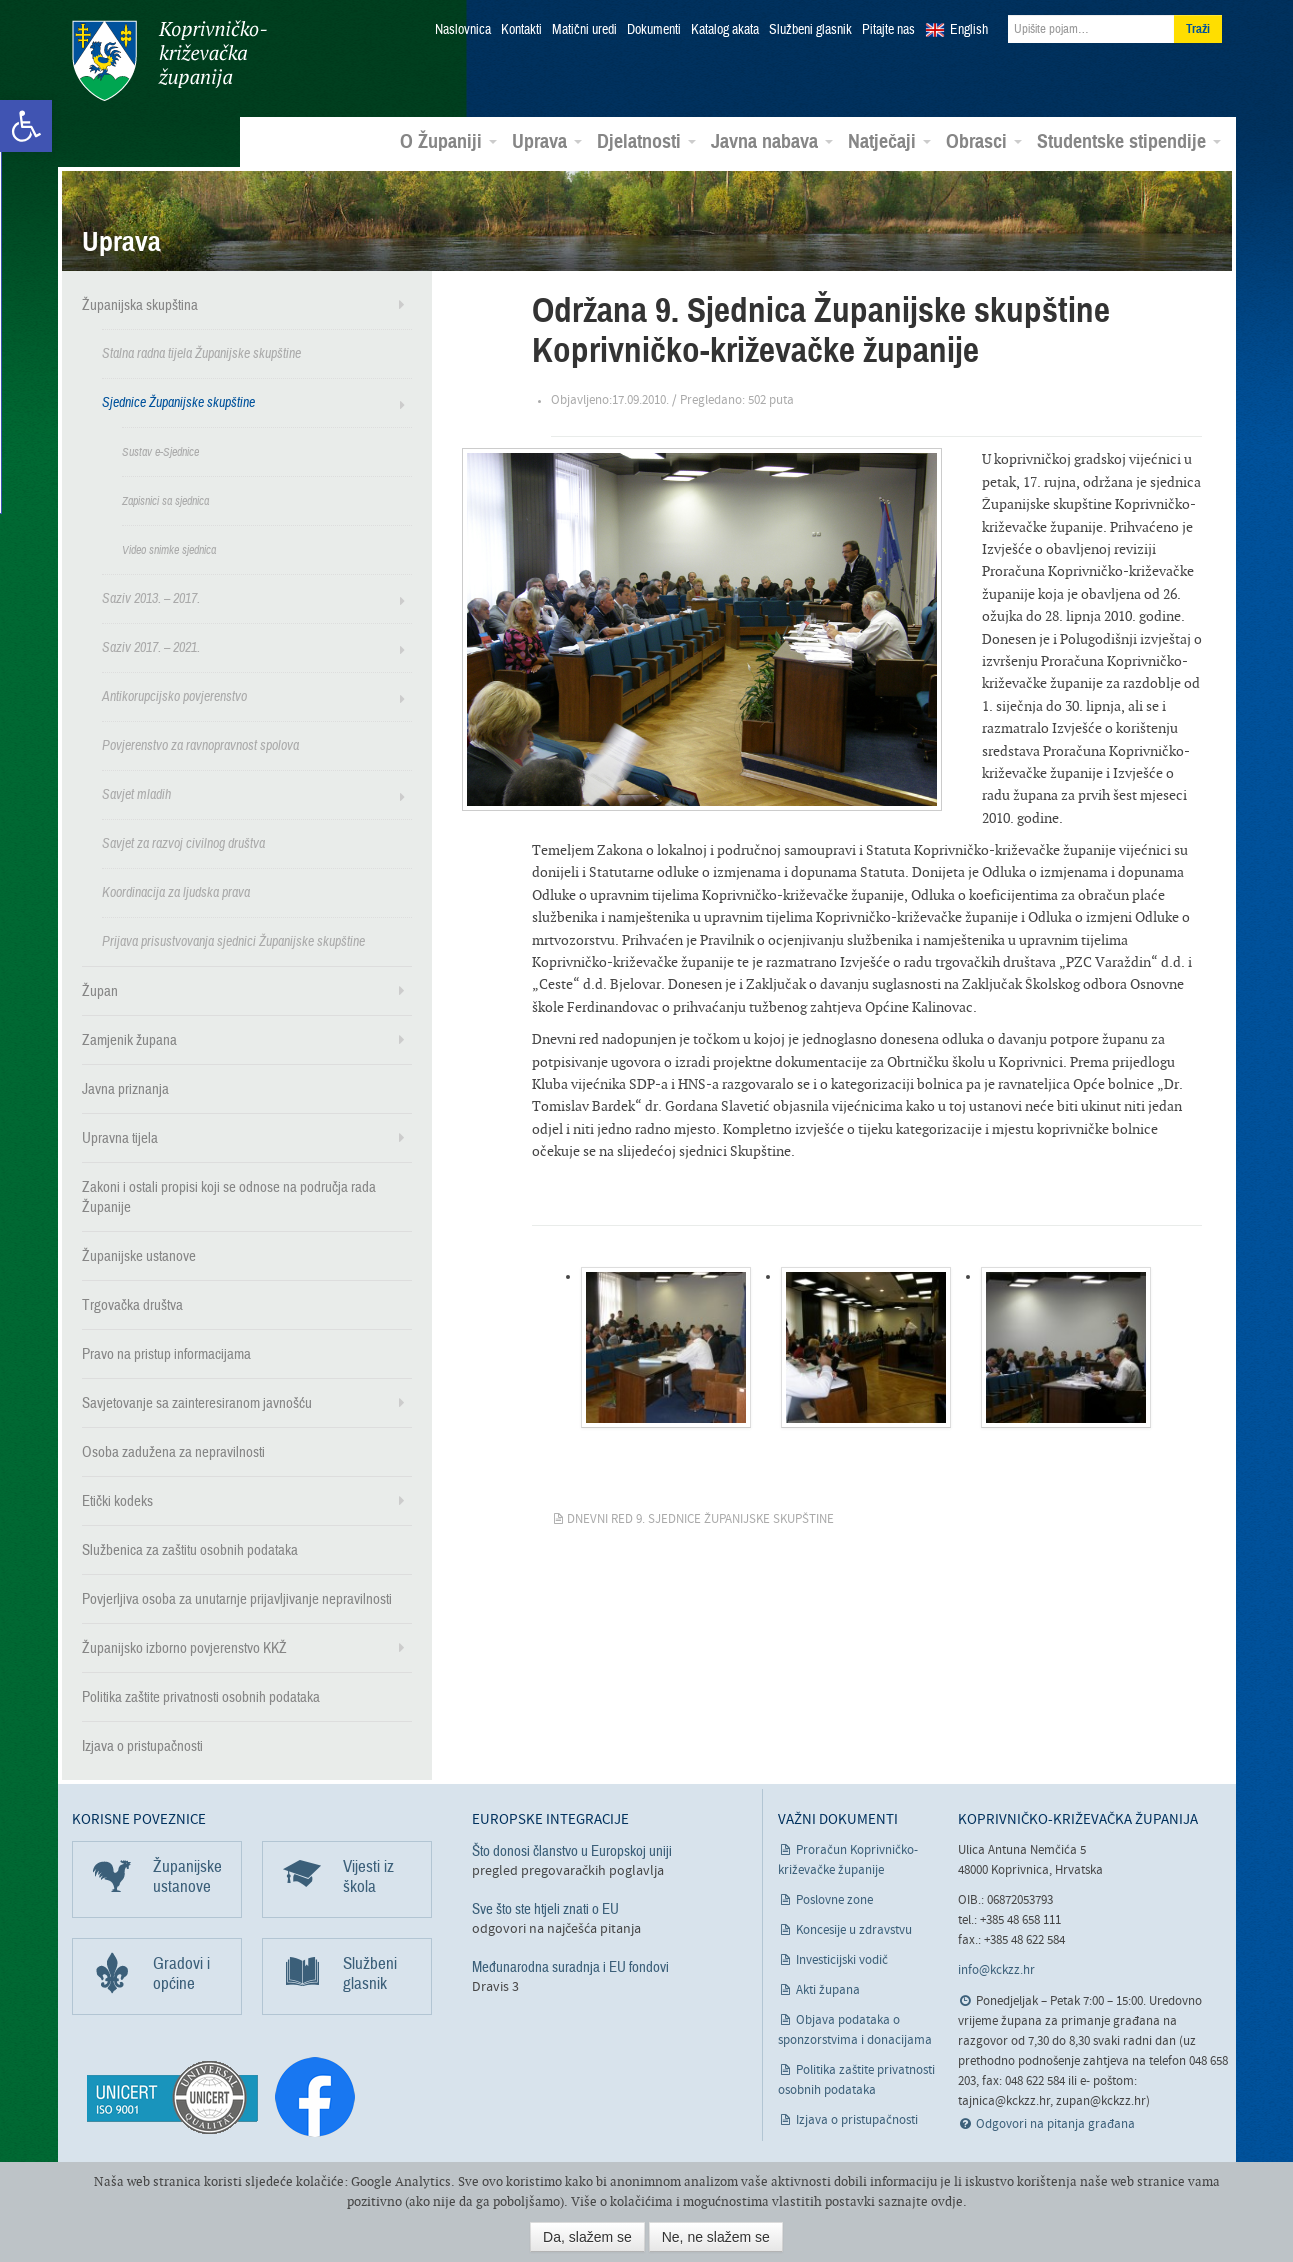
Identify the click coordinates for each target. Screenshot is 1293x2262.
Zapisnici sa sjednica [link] (165, 500)
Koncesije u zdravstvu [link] (854, 1929)
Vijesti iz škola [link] (368, 1875)
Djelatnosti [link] (646, 141)
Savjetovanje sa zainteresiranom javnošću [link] (197, 1402)
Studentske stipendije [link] (1129, 141)
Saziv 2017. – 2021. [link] (151, 646)
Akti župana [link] (828, 1989)
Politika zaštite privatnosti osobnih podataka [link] (201, 1696)
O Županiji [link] (448, 141)
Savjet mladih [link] (136, 793)
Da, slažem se (587, 2237)
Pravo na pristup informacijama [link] (166, 1353)
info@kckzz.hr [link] (996, 1969)
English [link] (969, 30)
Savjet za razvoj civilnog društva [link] (183, 842)
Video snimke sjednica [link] (169, 549)
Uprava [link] (547, 141)
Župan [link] (100, 990)
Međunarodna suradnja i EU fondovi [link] (570, 1966)
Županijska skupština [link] (140, 304)
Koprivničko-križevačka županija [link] (169, 60)
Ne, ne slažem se (716, 2237)
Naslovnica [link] (463, 30)
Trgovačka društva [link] (132, 1304)
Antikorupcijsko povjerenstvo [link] (174, 695)
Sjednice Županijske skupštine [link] (178, 401)
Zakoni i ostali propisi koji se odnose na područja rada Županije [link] (229, 1196)
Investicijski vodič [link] (842, 1959)
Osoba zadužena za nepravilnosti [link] (173, 1451)
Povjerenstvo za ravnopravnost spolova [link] (200, 744)
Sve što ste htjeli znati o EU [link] (545, 1908)
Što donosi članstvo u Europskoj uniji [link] (572, 1850)
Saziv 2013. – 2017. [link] (151, 597)
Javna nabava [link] (772, 141)
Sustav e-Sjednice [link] (160, 451)
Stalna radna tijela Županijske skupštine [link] (201, 352)
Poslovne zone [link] (834, 1899)
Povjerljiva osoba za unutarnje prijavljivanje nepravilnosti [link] (237, 1598)
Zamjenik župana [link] (129, 1039)
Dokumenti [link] (654, 30)
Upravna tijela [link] (120, 1137)
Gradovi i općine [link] (181, 1972)
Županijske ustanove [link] (139, 1255)
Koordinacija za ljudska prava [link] (176, 891)
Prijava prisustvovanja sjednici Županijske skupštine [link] (233, 940)
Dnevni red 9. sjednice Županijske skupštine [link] (700, 1518)
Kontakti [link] (521, 30)
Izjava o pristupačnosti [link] (142, 1745)
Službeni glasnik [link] (810, 30)
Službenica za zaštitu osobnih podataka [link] (190, 1549)
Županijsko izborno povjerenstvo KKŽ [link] (184, 1647)
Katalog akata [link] (725, 30)
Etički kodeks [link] (117, 1500)
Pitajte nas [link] (888, 30)
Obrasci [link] (984, 141)
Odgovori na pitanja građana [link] (1055, 2123)
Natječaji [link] (889, 141)
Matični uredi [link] (584, 30)
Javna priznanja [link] (125, 1088)
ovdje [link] (947, 2201)
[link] (26, 126)
